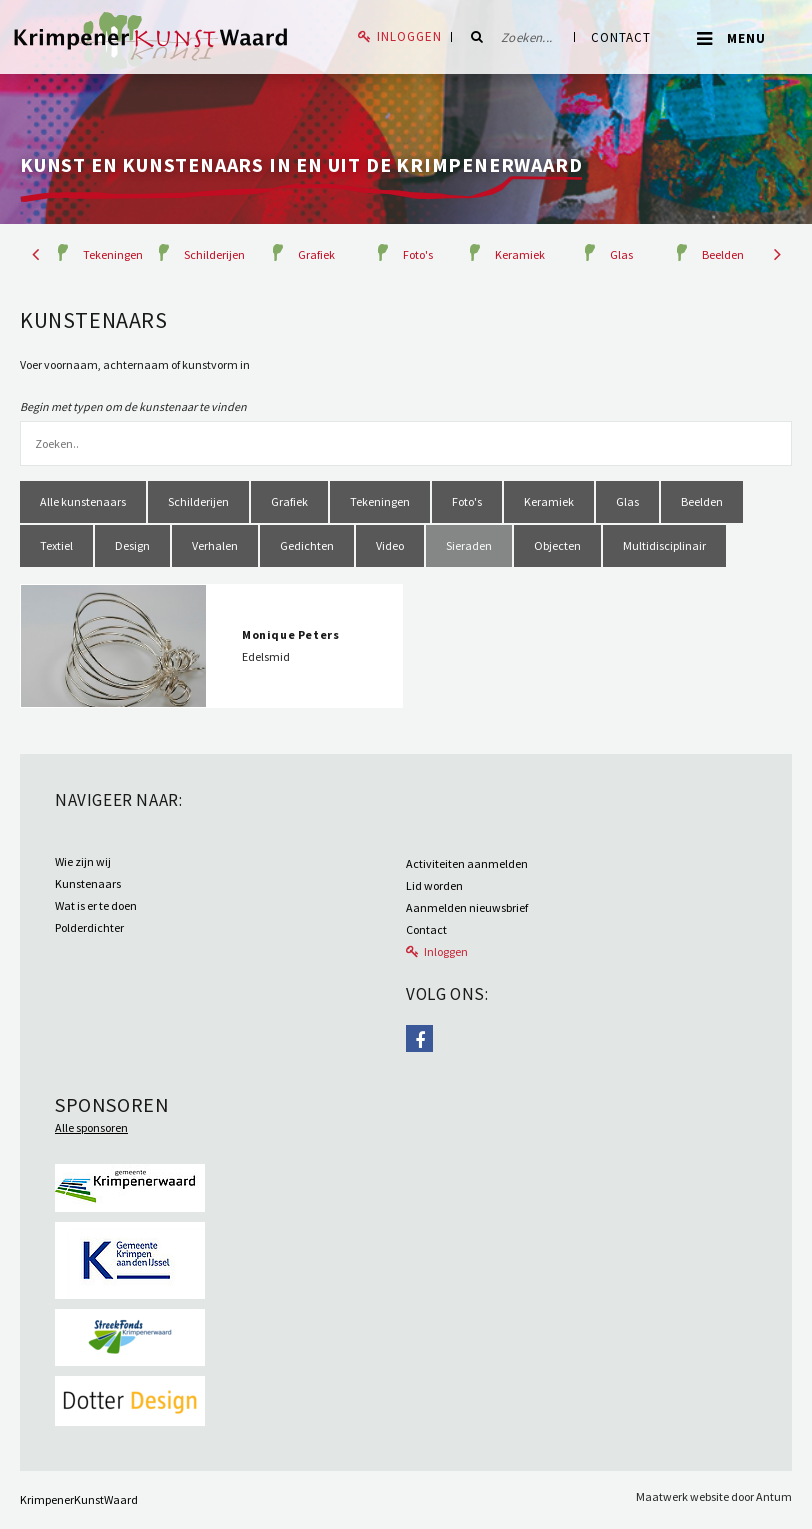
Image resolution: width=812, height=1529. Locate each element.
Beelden (723, 254)
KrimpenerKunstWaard (79, 1499)
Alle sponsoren (91, 1127)
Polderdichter (89, 927)
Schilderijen (214, 254)
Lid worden (434, 885)
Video (390, 545)
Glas (621, 254)
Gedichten (307, 545)
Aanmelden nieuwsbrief (467, 907)
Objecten (557, 545)
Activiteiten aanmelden (467, 863)
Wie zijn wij (83, 861)
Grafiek (316, 254)
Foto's (418, 254)
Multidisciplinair (664, 545)
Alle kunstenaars (83, 501)
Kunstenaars (88, 883)
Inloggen (409, 36)
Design (132, 545)
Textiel (56, 545)
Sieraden (469, 545)
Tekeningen (113, 254)
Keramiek (520, 254)
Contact (621, 37)
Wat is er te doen (96, 905)
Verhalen (215, 545)
